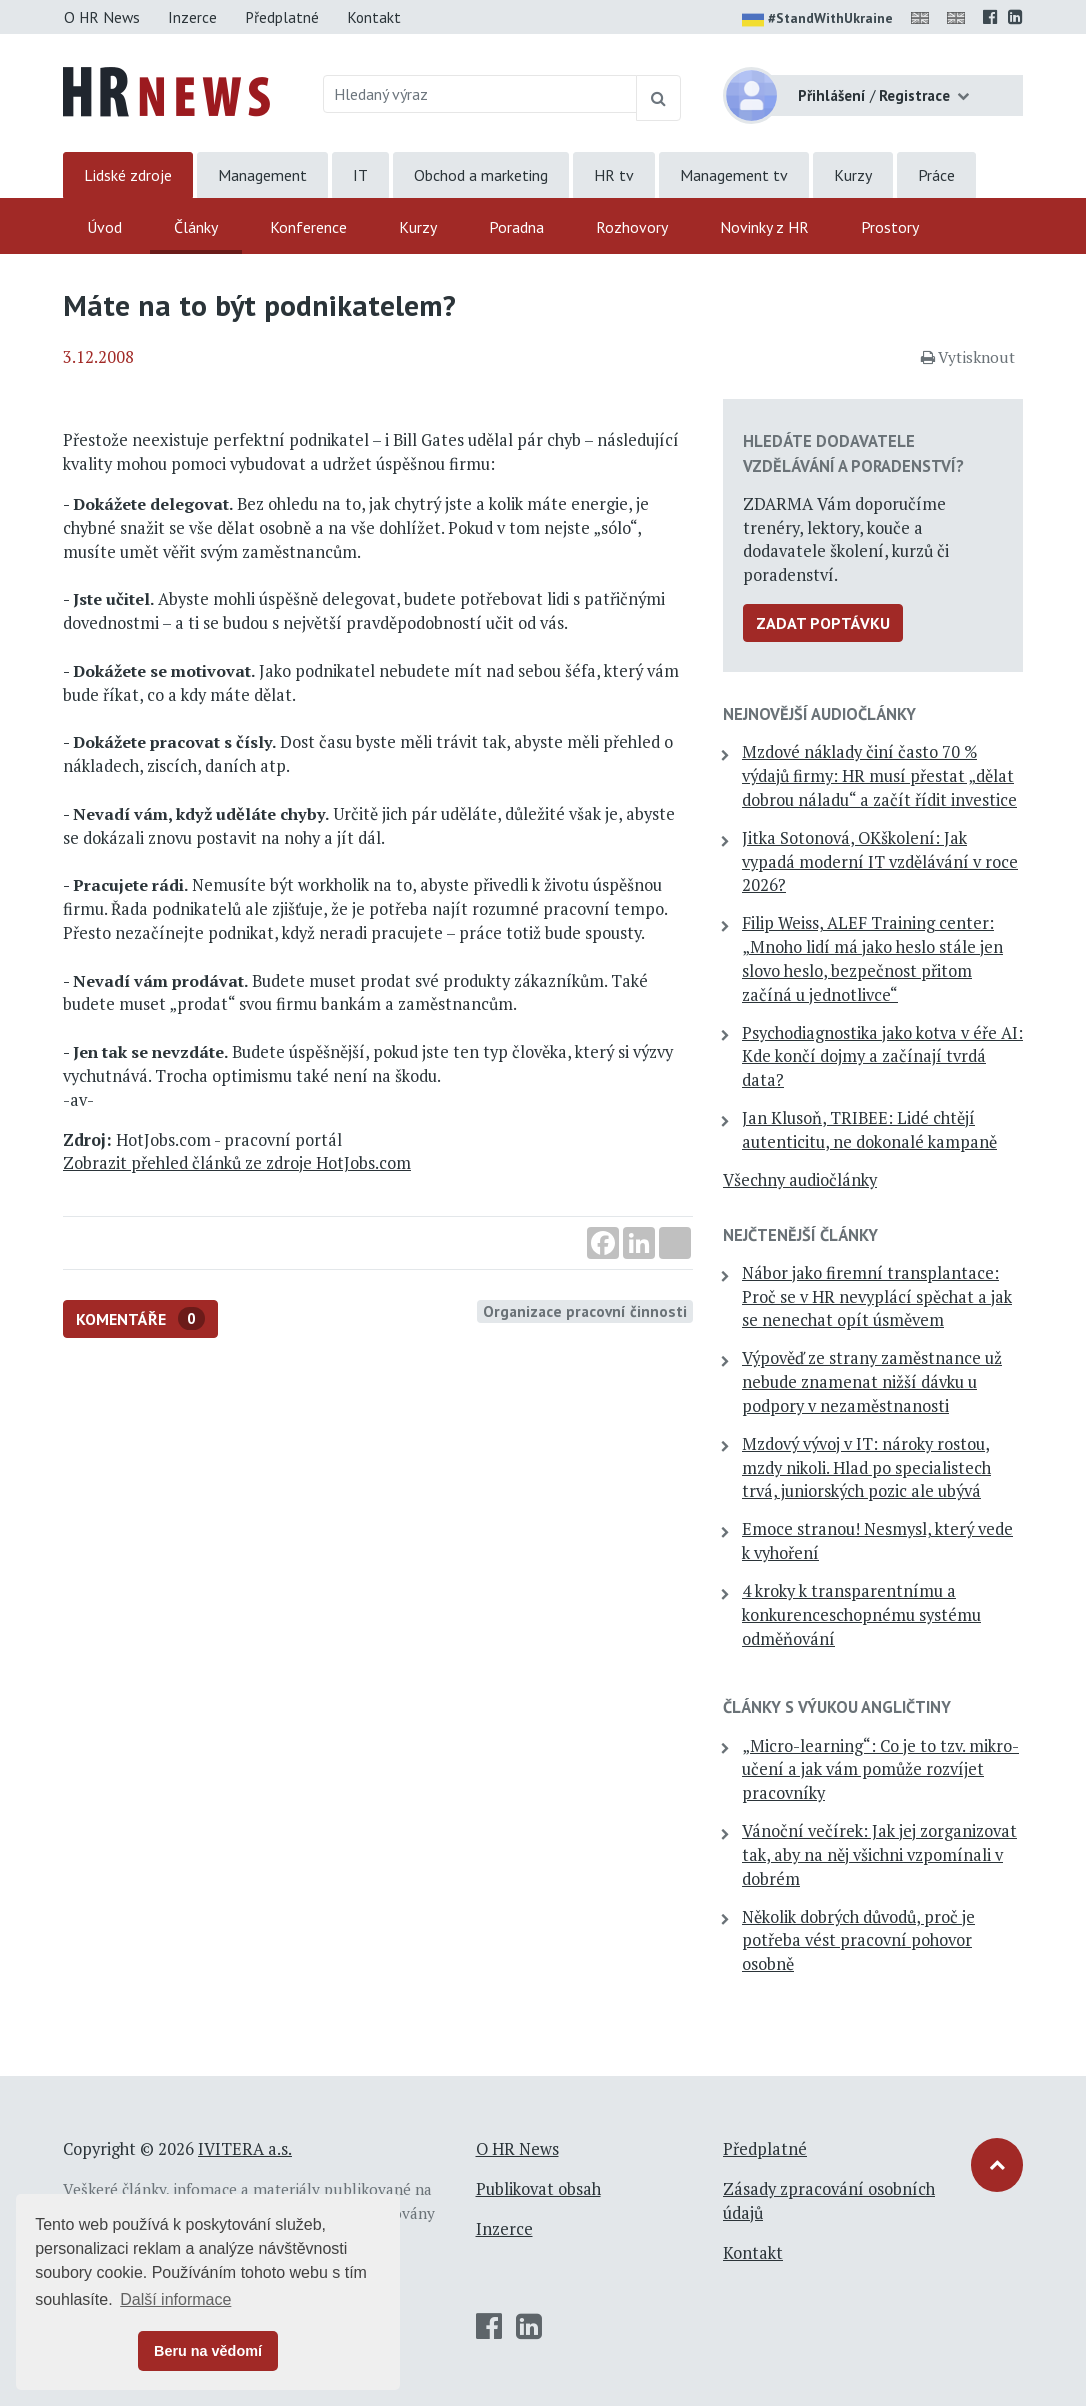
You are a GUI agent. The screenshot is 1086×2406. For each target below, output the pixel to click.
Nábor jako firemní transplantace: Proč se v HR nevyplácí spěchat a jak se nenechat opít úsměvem (877, 1297)
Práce (936, 175)
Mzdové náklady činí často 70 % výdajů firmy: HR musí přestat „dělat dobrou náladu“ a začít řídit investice (879, 776)
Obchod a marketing (481, 175)
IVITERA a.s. (245, 2149)
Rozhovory (632, 227)
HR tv (614, 175)
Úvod (104, 227)
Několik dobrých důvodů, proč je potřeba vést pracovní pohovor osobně (858, 1941)
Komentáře (140, 1318)
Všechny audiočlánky (800, 1180)
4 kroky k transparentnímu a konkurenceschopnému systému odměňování (861, 1615)
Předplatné (282, 17)
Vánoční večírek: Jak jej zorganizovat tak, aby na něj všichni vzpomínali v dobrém (879, 1855)
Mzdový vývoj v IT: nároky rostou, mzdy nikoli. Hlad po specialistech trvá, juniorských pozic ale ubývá (866, 1468)
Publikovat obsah (538, 2189)
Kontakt (374, 17)
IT (360, 175)
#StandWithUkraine (817, 20)
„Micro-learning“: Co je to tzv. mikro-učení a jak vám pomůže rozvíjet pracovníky (880, 1770)
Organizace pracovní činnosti (585, 1311)
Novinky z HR (764, 227)
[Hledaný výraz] (480, 94)
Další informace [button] (175, 2299)
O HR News (102, 17)
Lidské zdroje (128, 175)
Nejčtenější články (800, 1235)
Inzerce (192, 17)
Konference (308, 227)
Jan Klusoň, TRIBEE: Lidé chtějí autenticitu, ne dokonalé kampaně (869, 1130)
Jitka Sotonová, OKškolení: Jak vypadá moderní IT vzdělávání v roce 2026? (880, 862)
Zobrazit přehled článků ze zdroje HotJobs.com (237, 1163)
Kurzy (853, 175)
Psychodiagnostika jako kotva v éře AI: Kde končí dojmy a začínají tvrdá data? (882, 1057)
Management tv (734, 175)
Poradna (516, 227)
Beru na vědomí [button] (208, 2351)
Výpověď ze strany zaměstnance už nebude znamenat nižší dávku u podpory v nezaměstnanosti (872, 1382)
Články (196, 227)
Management (262, 175)
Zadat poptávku (823, 623)
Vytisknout (968, 357)
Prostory (890, 227)
